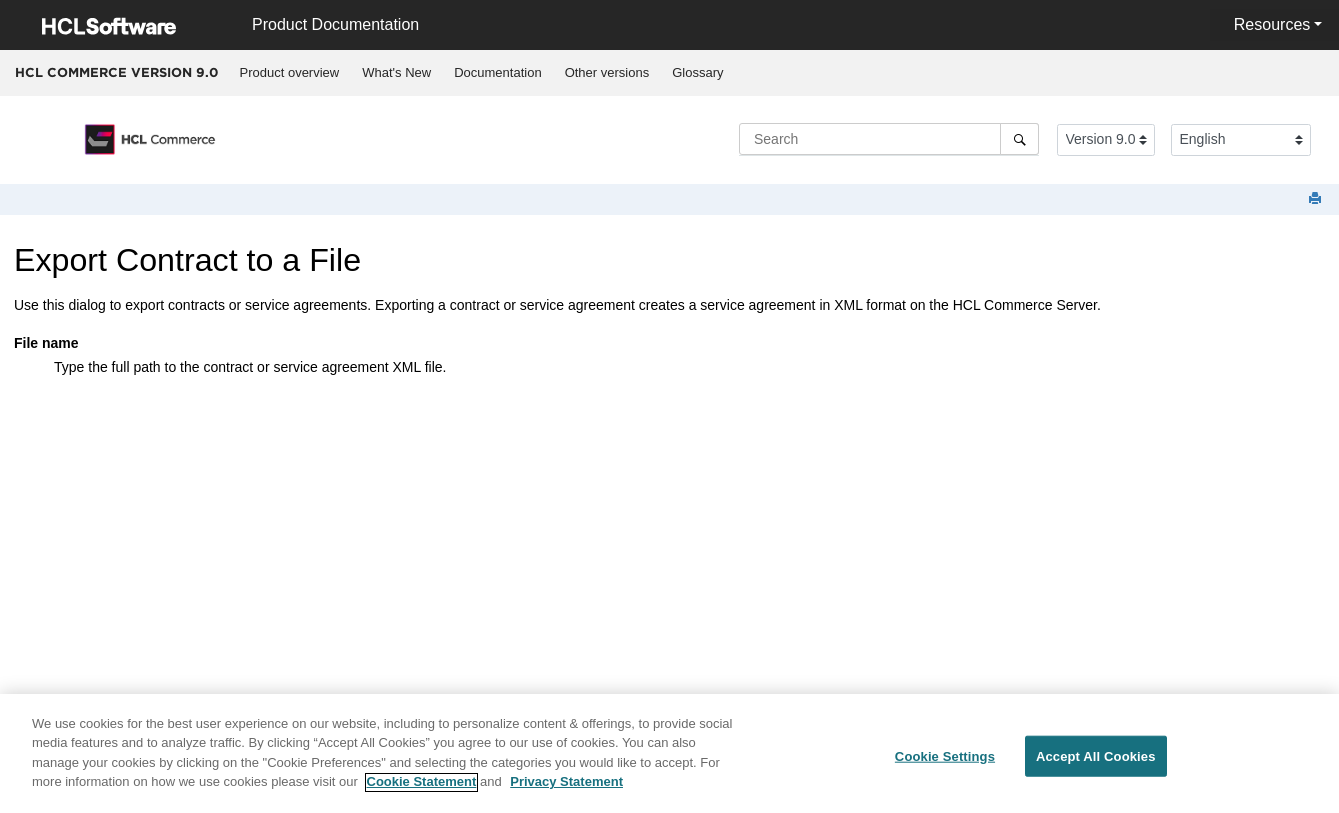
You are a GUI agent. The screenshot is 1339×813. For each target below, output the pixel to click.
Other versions (607, 72)
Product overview (290, 72)
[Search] (1019, 139)
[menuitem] (289, 73)
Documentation (497, 72)
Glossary (697, 72)
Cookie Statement (422, 789)
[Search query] (889, 139)
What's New (396, 72)
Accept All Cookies (1096, 762)
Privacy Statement (566, 789)
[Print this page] (1317, 199)
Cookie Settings (945, 762)
